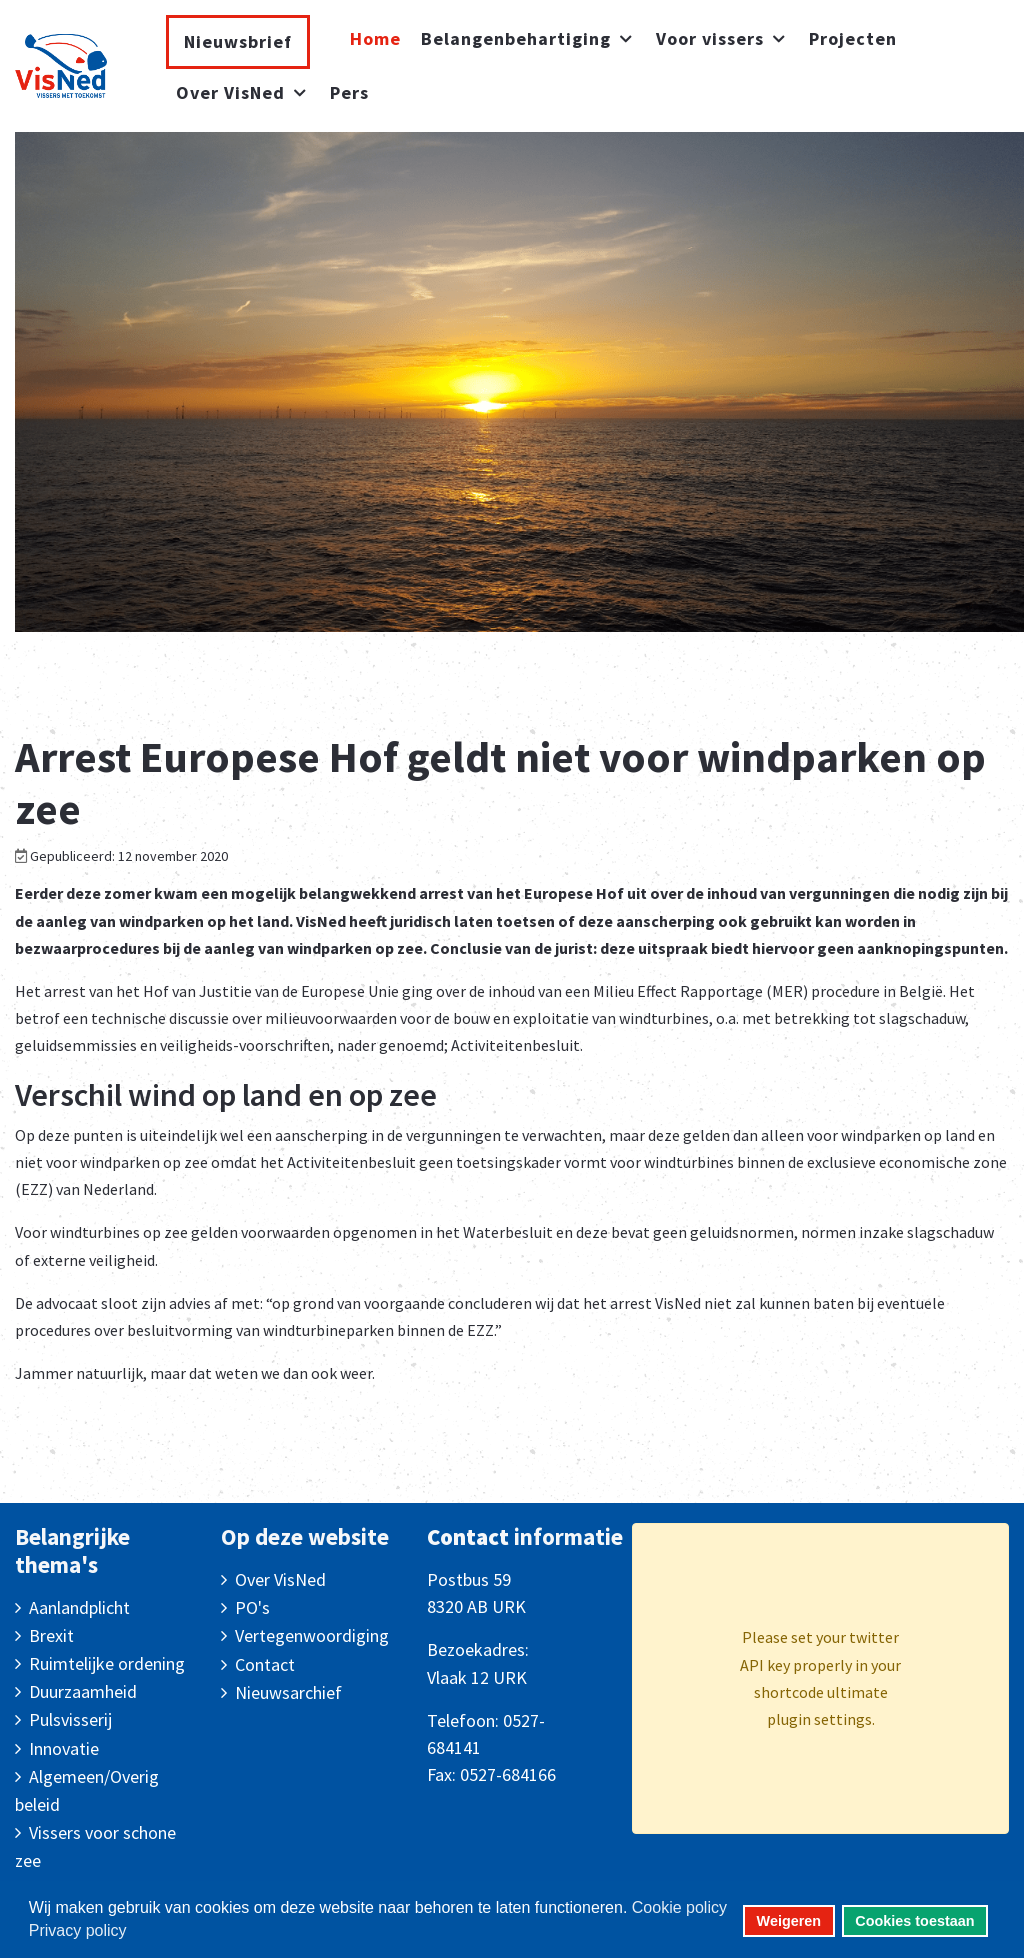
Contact (265, 1664)
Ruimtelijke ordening (107, 1663)
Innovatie (64, 1748)
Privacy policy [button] (78, 1930)
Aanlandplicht (79, 1607)
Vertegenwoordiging (312, 1635)
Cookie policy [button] (679, 1907)
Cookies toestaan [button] (914, 1921)
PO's (252, 1607)
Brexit (51, 1635)
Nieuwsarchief (288, 1692)
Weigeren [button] (789, 1921)
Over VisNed (280, 1579)
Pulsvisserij (70, 1719)
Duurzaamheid (83, 1691)
